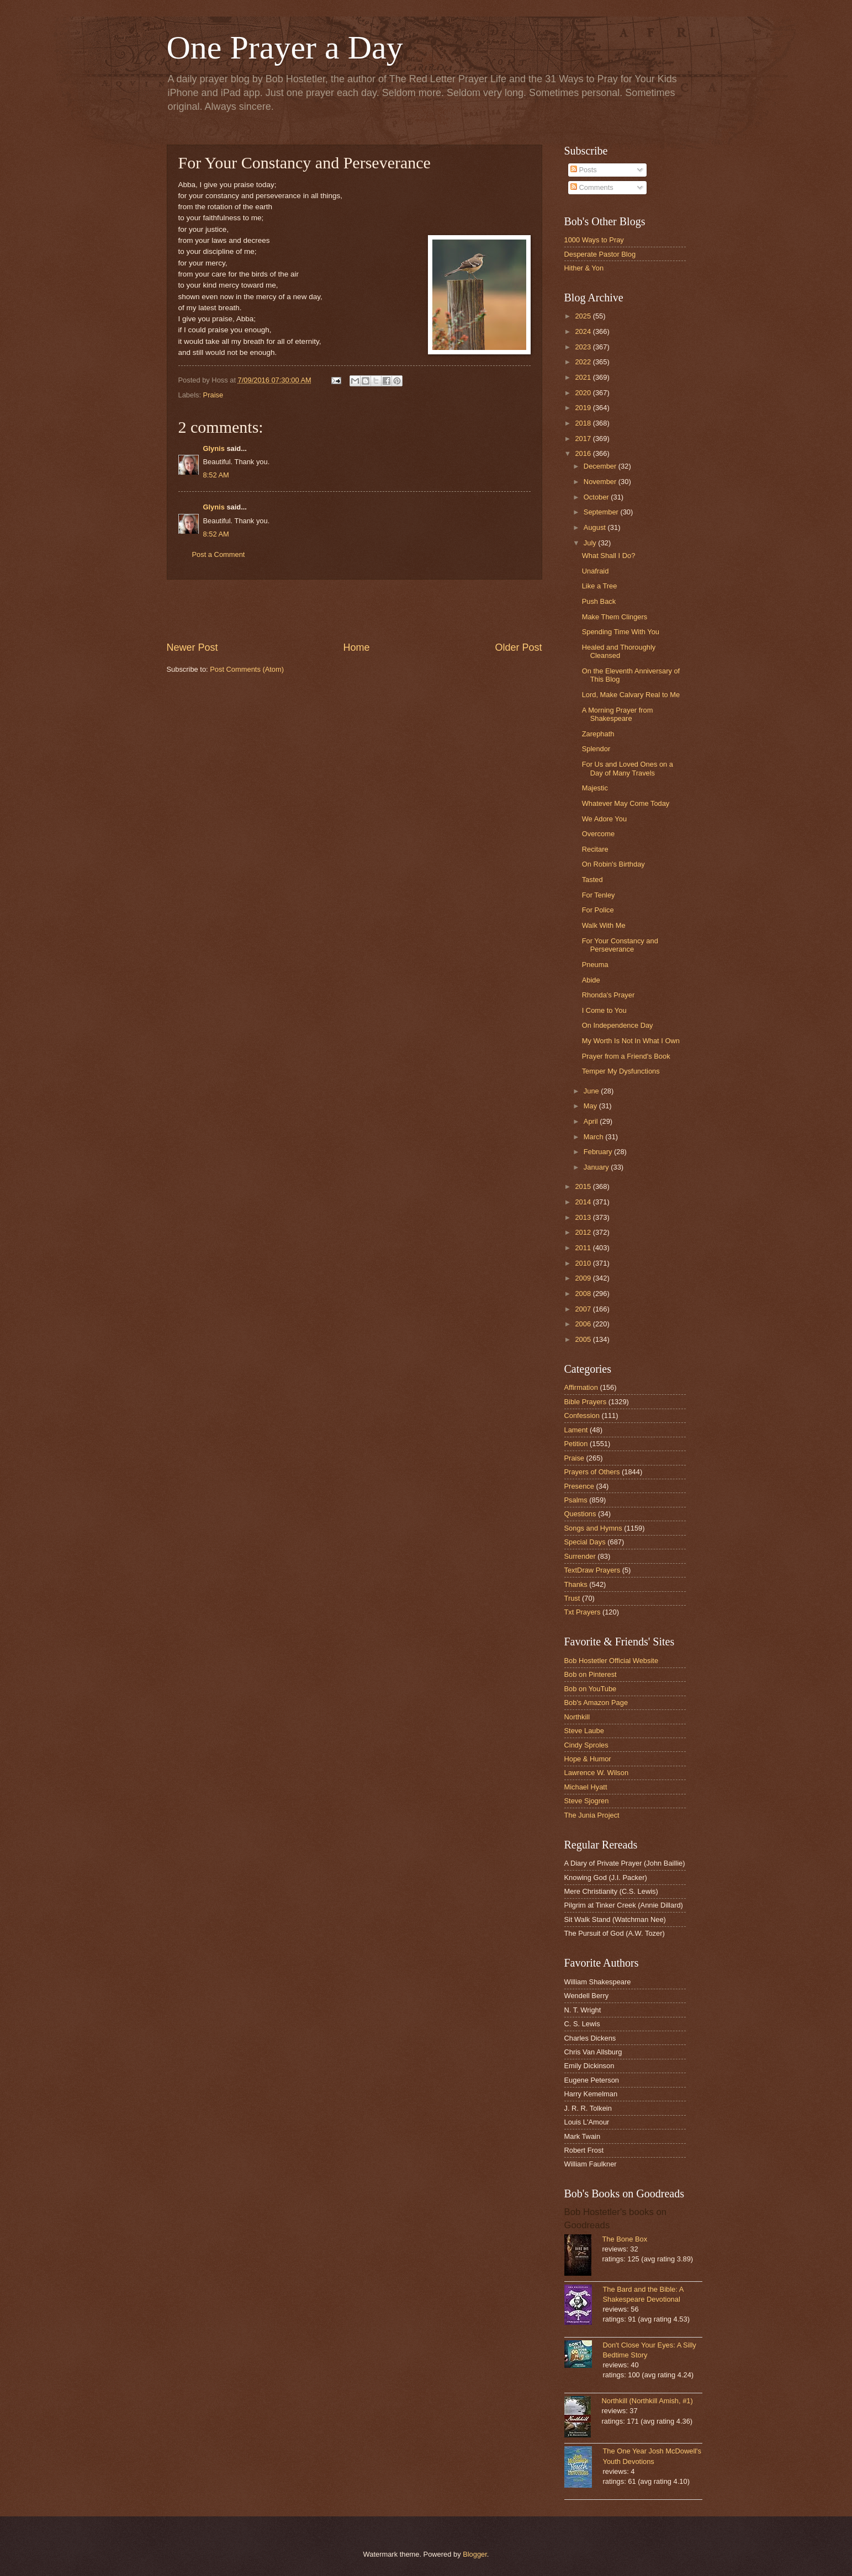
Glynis (214, 448)
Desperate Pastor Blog (600, 254)
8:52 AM (216, 475)
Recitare (595, 849)
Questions (580, 1514)
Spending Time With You (620, 632)
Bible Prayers (585, 1402)
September (602, 512)
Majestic (595, 788)
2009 (583, 1278)
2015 (583, 1186)
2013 (583, 1217)
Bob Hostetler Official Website (611, 1660)
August (596, 527)
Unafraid (595, 571)
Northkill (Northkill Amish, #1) (647, 2401)
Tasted (592, 879)
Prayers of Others (592, 1472)
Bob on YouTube (590, 1689)
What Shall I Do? (609, 555)
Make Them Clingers (615, 617)
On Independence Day (617, 1025)
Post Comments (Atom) (247, 669)
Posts (583, 170)
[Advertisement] (354, 609)
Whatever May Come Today (626, 803)
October (597, 497)
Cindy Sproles (586, 1745)
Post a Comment (218, 554)
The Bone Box (625, 2239)
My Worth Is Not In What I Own (631, 1041)
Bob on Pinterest (590, 1674)
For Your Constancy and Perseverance (620, 945)
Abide (591, 980)
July (591, 543)
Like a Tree (599, 586)
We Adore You (604, 819)
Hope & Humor (587, 1759)
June (592, 1091)
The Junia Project (592, 1815)
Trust (572, 1598)
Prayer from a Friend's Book (626, 1056)
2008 (583, 1293)
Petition (576, 1444)
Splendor (596, 749)
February (599, 1152)
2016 (583, 453)
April (592, 1121)
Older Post (518, 647)
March (594, 1137)
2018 (583, 423)
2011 (583, 1248)
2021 (583, 377)
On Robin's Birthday (613, 864)
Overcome (598, 834)
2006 (583, 1324)
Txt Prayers (582, 1612)
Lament (576, 1430)
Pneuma (595, 964)
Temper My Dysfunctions (621, 1071)
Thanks (576, 1584)
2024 (583, 331)
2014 (583, 1202)
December (601, 466)
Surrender (580, 1556)
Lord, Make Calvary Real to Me (631, 695)
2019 (583, 407)
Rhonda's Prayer (608, 995)
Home (356, 647)
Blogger (475, 2554)
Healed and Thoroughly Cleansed (619, 651)
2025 (583, 316)
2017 (583, 438)
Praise (213, 395)
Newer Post (192, 647)
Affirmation (581, 1387)
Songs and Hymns (593, 1528)
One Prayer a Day (285, 47)
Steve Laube (584, 1731)
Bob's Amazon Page (596, 1702)
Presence (579, 1486)
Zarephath (598, 734)
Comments (591, 187)
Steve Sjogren (586, 1801)
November (601, 481)
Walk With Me (604, 925)
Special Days (585, 1542)
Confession (582, 1415)
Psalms (576, 1500)
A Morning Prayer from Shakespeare (617, 714)
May (591, 1106)
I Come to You (604, 1010)
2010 (583, 1263)
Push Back (599, 601)
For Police (598, 910)
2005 (583, 1339)
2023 (583, 347)
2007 (583, 1309)
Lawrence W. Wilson (596, 1772)
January (597, 1167)
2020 (583, 393)
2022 (583, 362)
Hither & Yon (584, 268)
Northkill (577, 1717)
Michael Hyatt (585, 1787)
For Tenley (598, 895)
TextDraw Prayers (592, 1570)
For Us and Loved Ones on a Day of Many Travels (627, 768)
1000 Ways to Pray (594, 240)
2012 (583, 1232)
